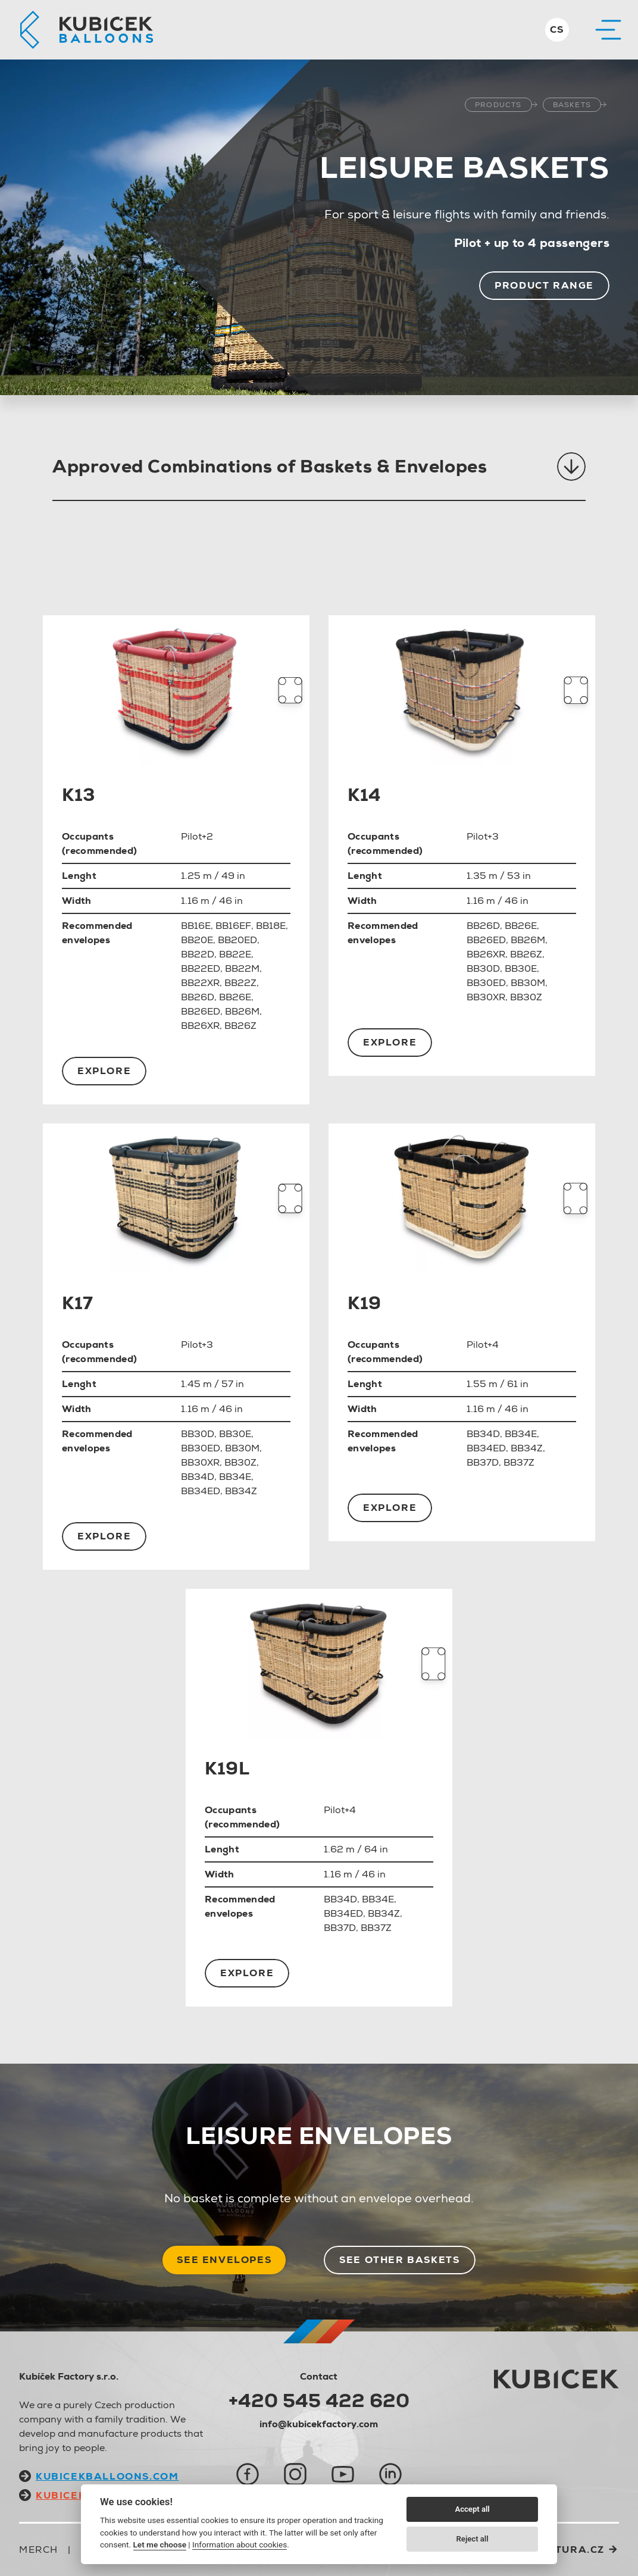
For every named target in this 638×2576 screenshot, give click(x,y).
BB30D (483, 968)
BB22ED (200, 968)
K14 (364, 794)
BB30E (521, 968)
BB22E (235, 954)
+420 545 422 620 (319, 2400)
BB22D (197, 954)
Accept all (472, 2509)
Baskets (572, 104)
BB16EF (233, 925)
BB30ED (486, 982)
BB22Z (240, 982)
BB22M (242, 968)
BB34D (197, 1476)
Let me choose (159, 2544)
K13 (78, 794)
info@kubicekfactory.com (318, 2424)
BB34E (235, 1476)
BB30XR (486, 997)
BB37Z (518, 1462)
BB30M (528, 982)
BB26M (242, 1011)
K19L (227, 1768)
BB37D (483, 1462)
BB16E (196, 925)
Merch (38, 2549)
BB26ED (200, 1011)
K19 (364, 1302)
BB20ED (237, 940)
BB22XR (200, 982)
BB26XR (200, 1025)
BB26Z (240, 1025)
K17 (77, 1302)
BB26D (197, 997)
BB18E (271, 925)
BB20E (197, 940)
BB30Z (526, 997)
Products (498, 104)
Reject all (472, 2538)
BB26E (235, 997)
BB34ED (200, 1491)
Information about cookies (239, 2544)
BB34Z (241, 1491)
